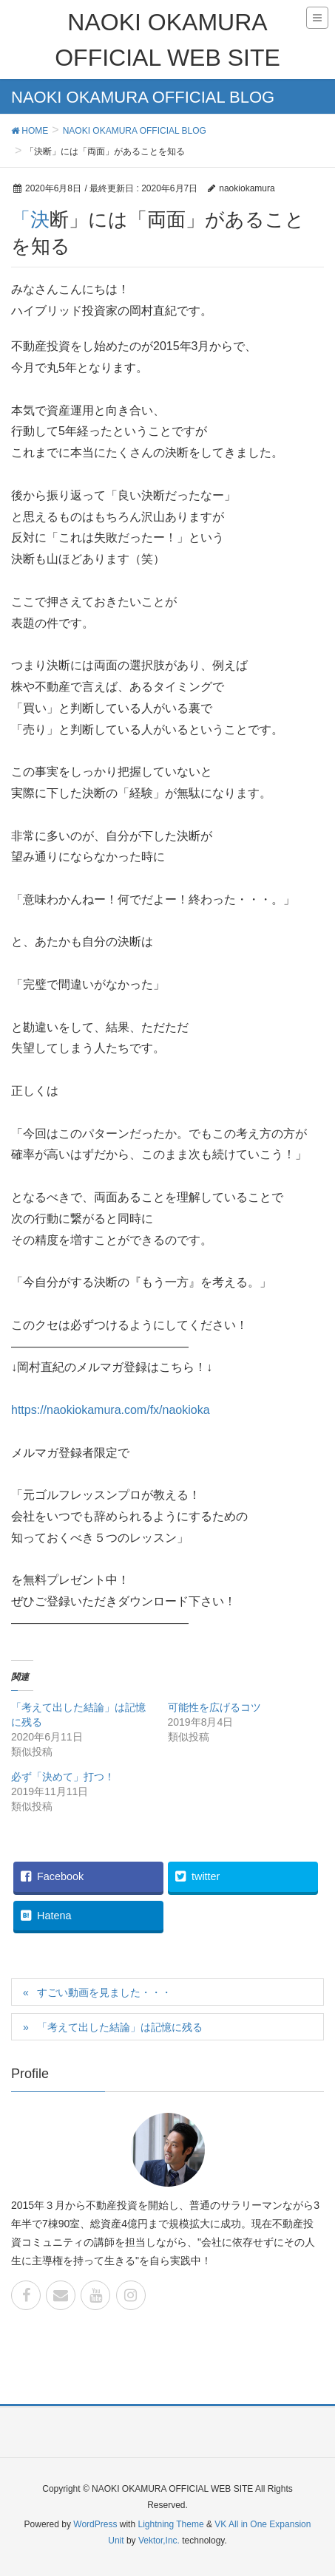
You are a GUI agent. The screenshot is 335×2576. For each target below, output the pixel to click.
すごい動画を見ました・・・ (104, 1992)
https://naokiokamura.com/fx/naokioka (110, 1410)
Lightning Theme (170, 2524)
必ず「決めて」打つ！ (63, 1777)
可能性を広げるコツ (214, 1707)
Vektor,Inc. (159, 2540)
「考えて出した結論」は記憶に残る (120, 2027)
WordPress (95, 2524)
